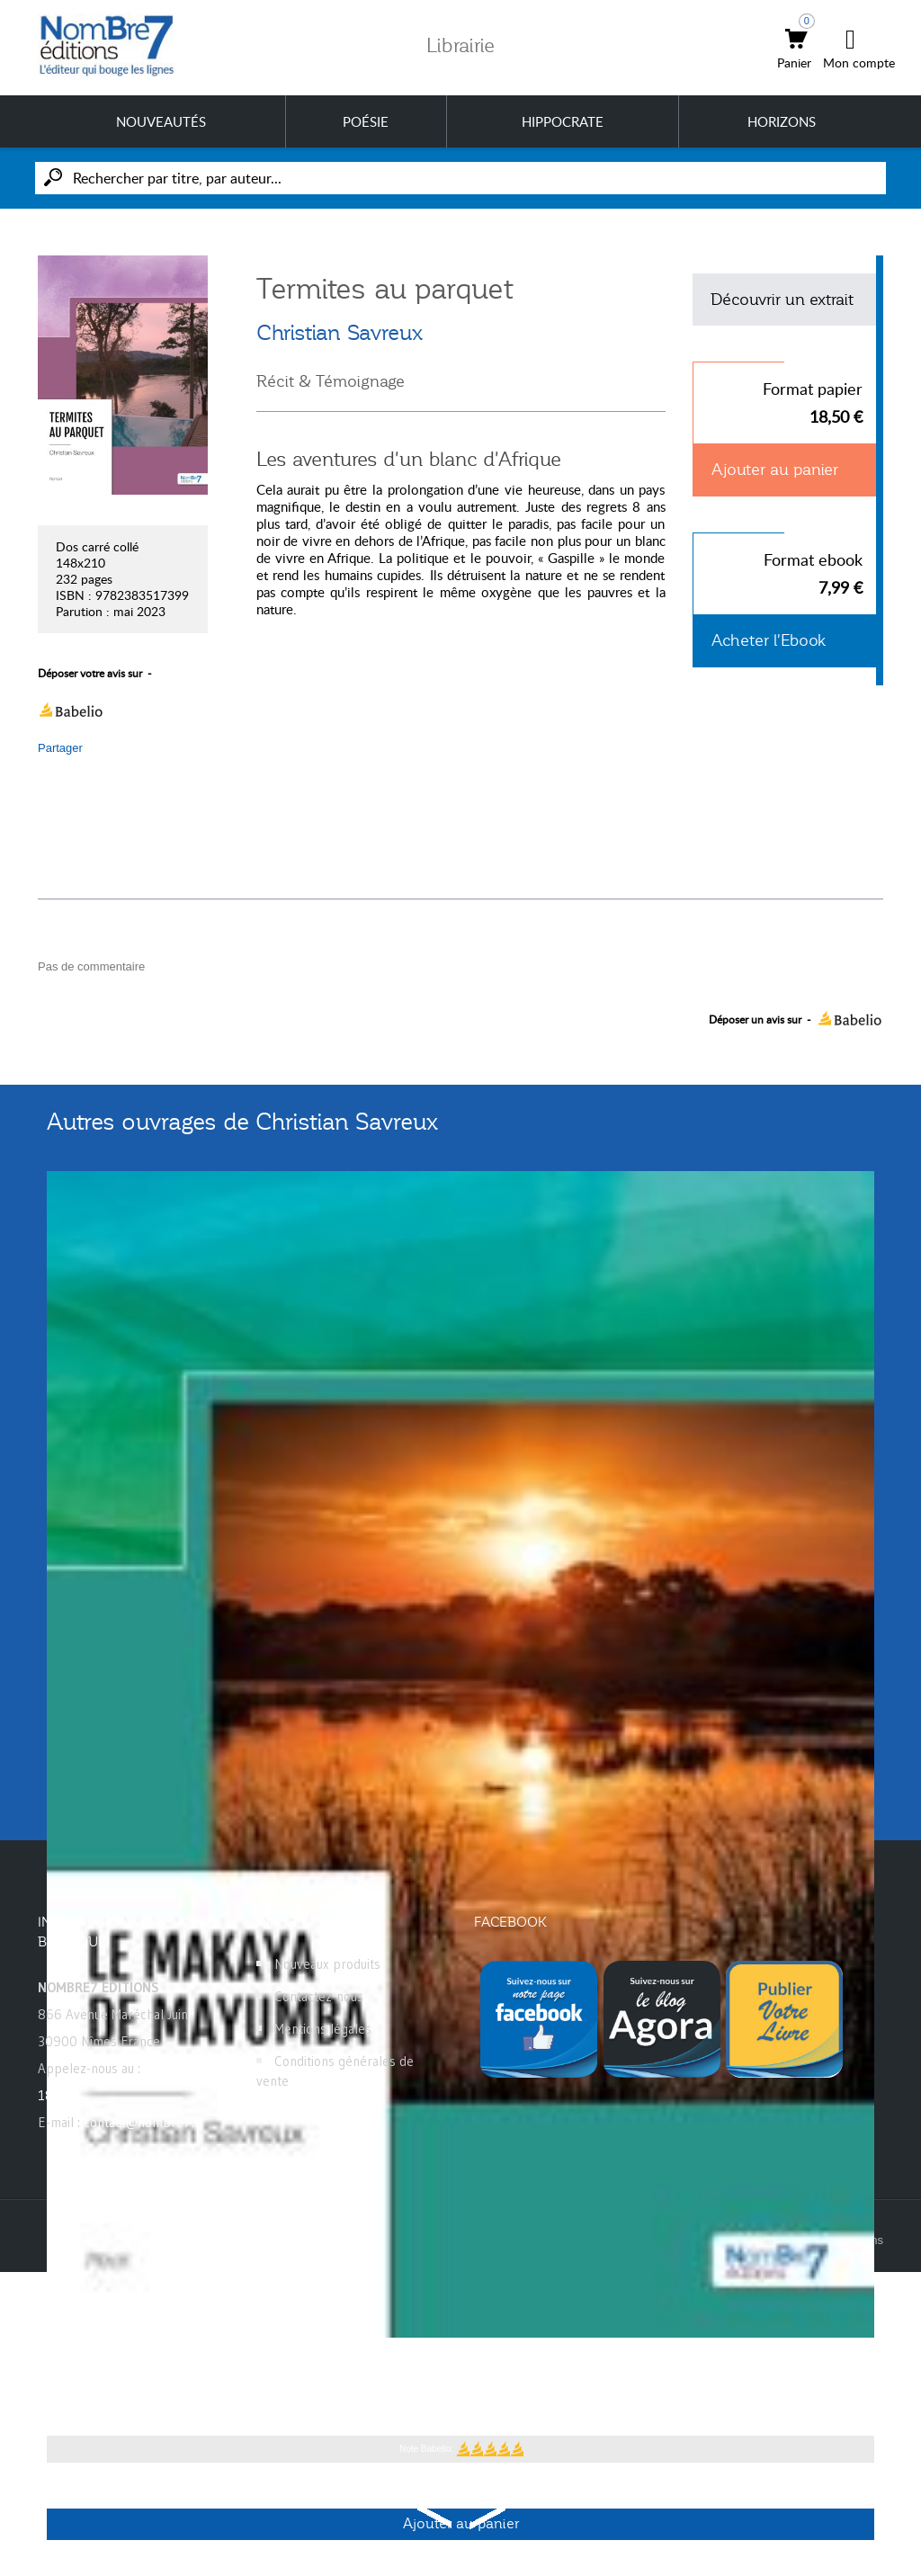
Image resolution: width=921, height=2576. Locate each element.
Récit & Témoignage (330, 381)
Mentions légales (322, 2028)
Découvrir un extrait (782, 300)
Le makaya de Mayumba (146, 2365)
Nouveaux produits (327, 1963)
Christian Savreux (339, 332)
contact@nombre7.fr (144, 2122)
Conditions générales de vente (335, 2071)
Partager (60, 748)
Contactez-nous (318, 1996)
